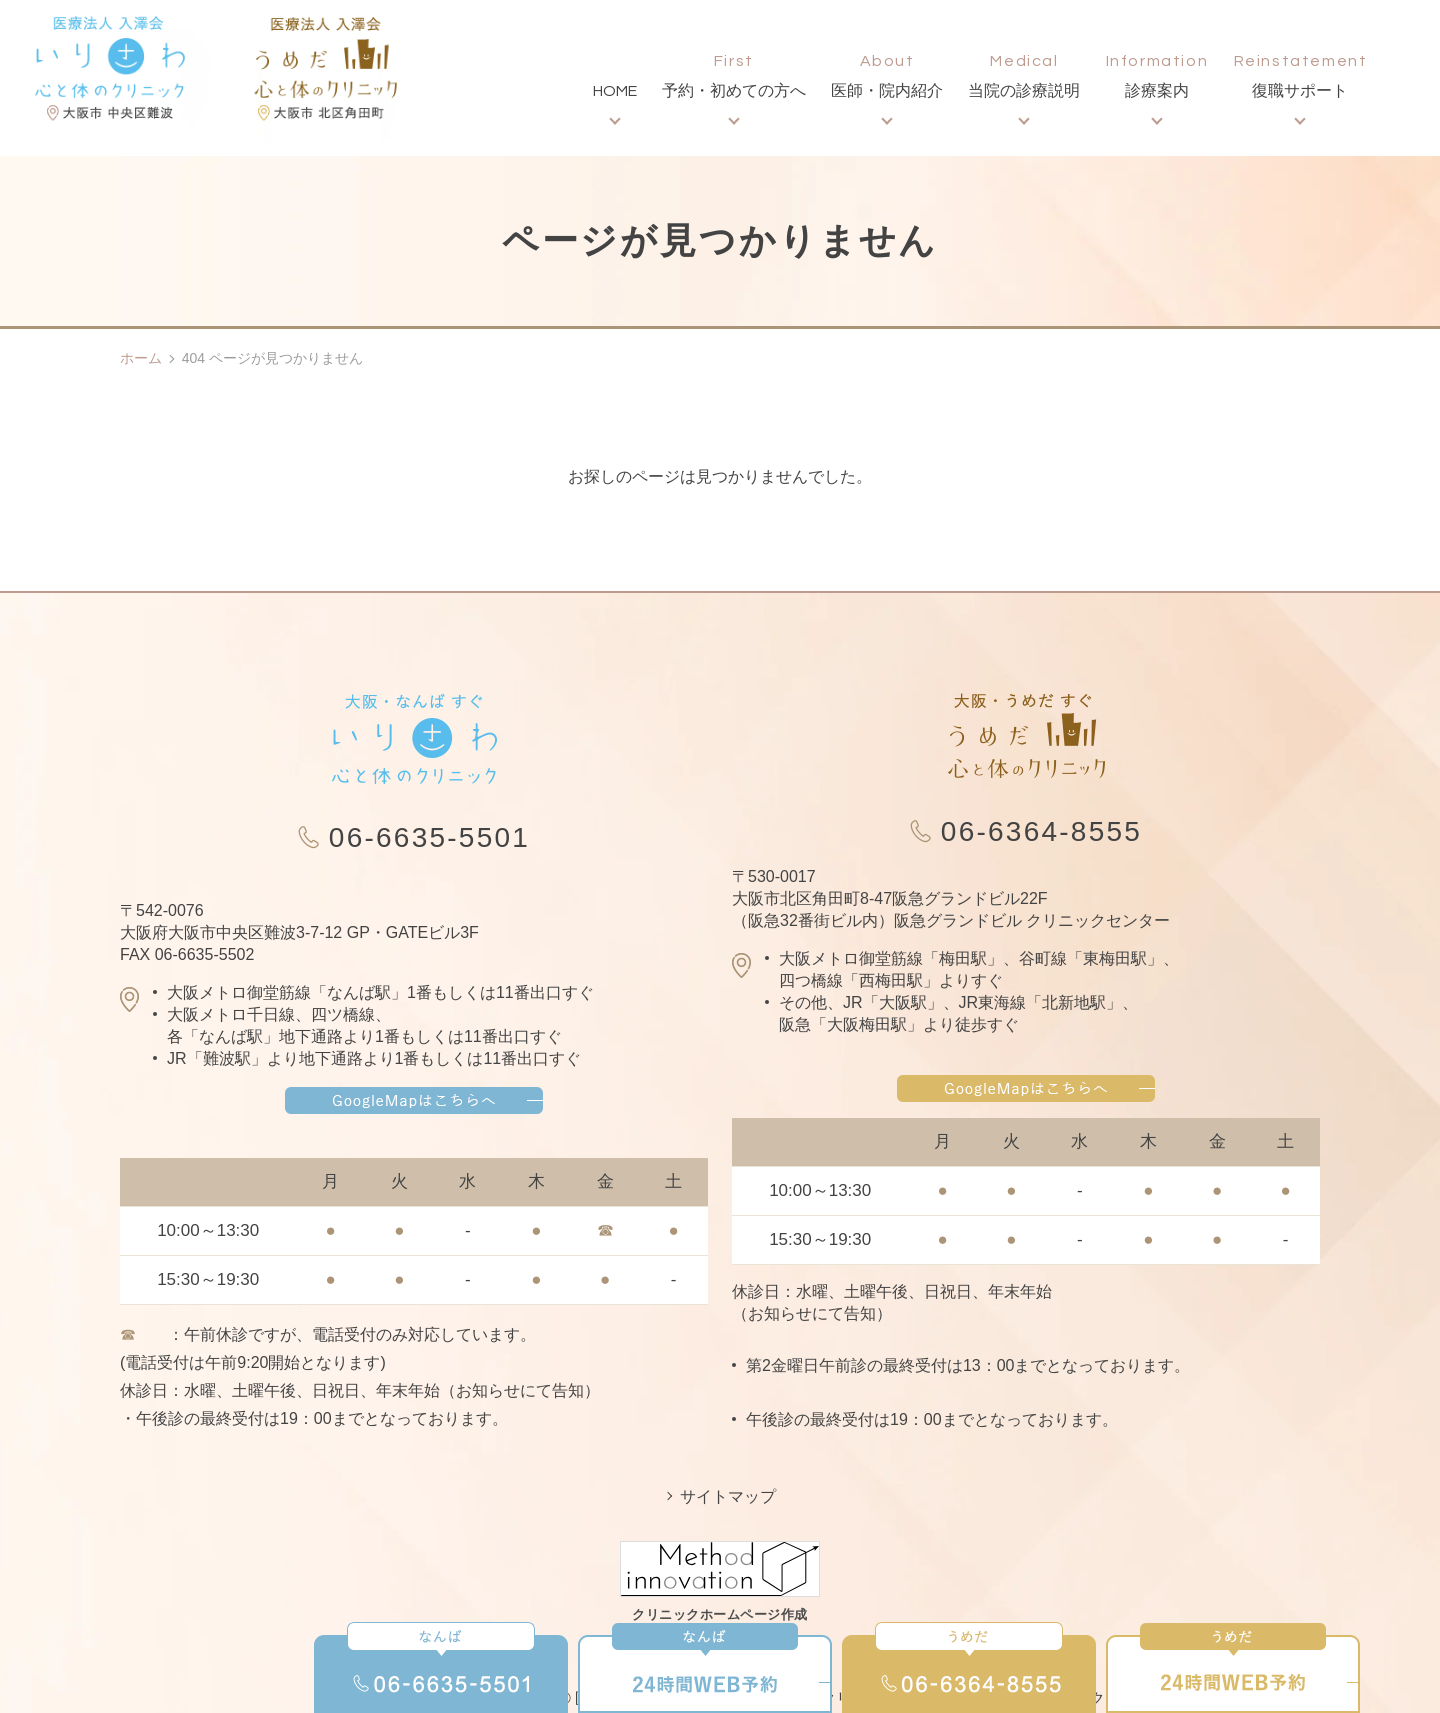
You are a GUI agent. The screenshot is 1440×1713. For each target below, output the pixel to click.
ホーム (141, 358)
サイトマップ (728, 1496)
